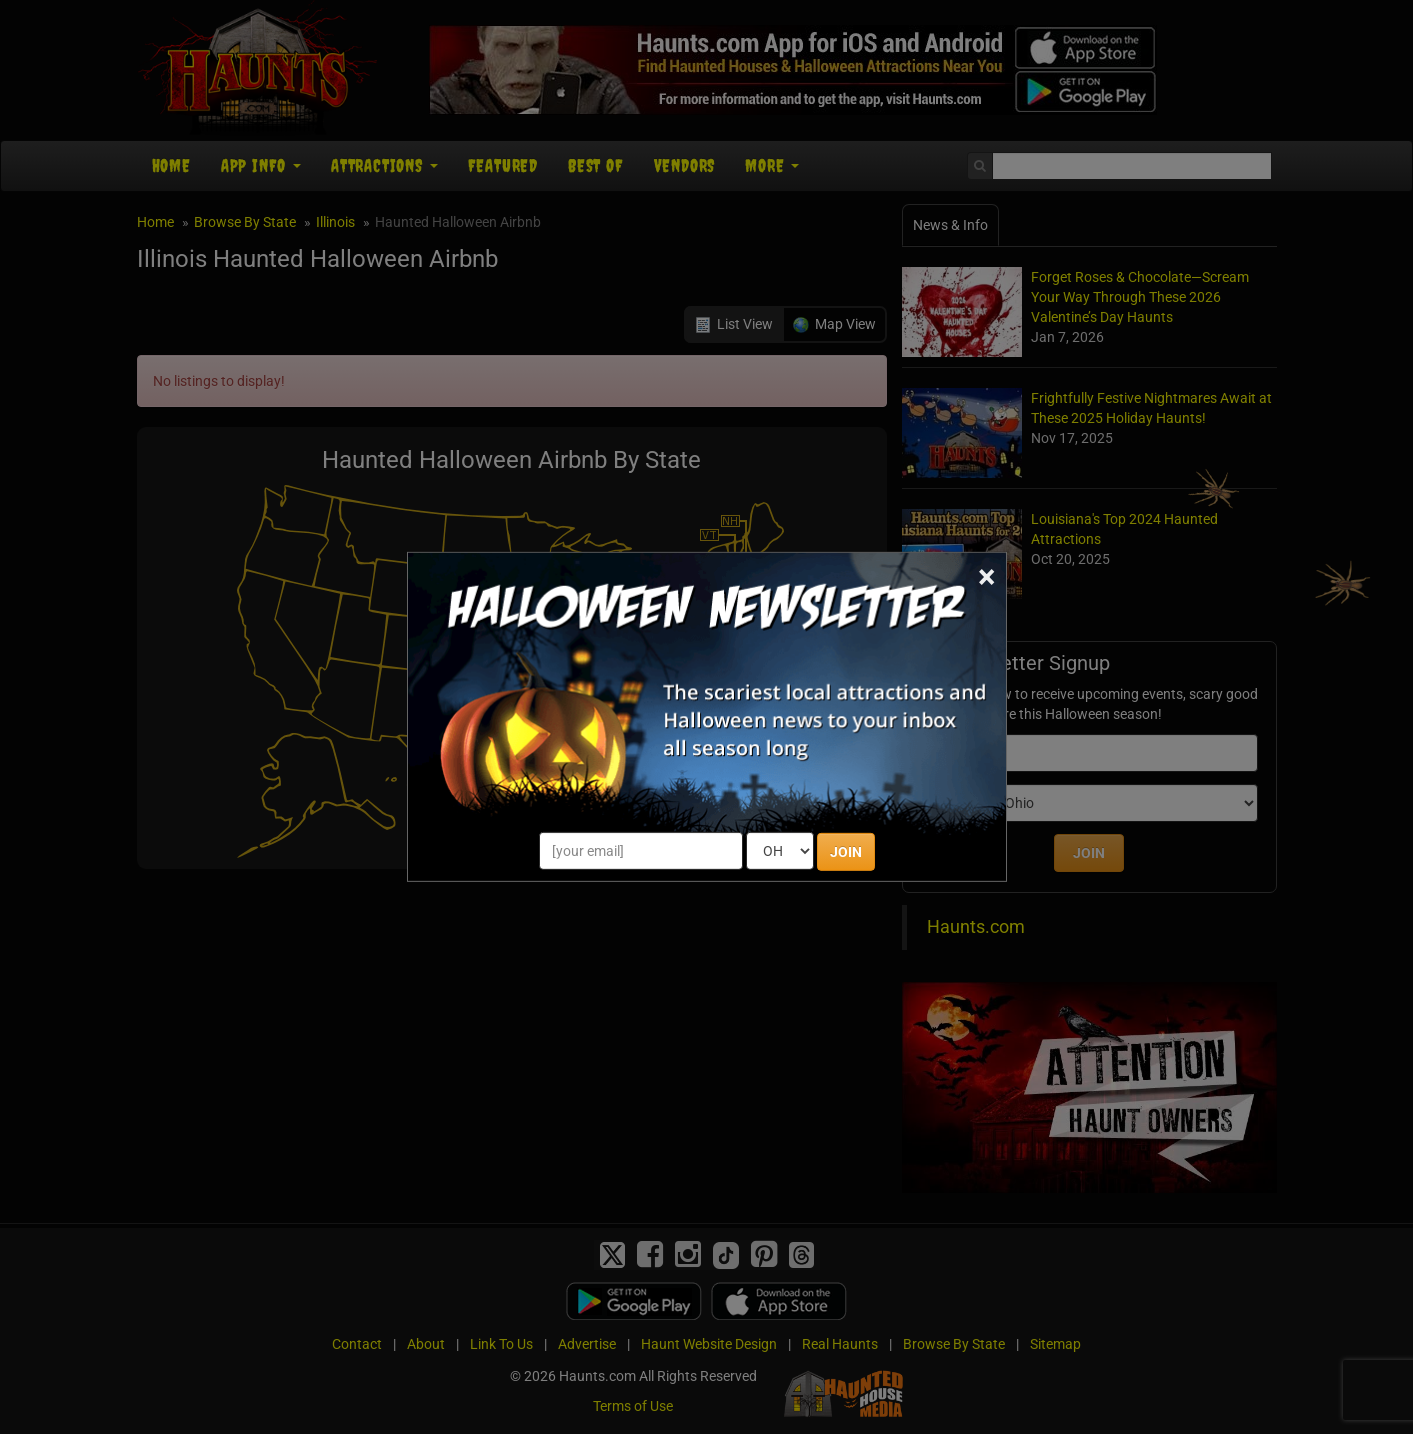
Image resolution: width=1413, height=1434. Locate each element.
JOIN (846, 852)
